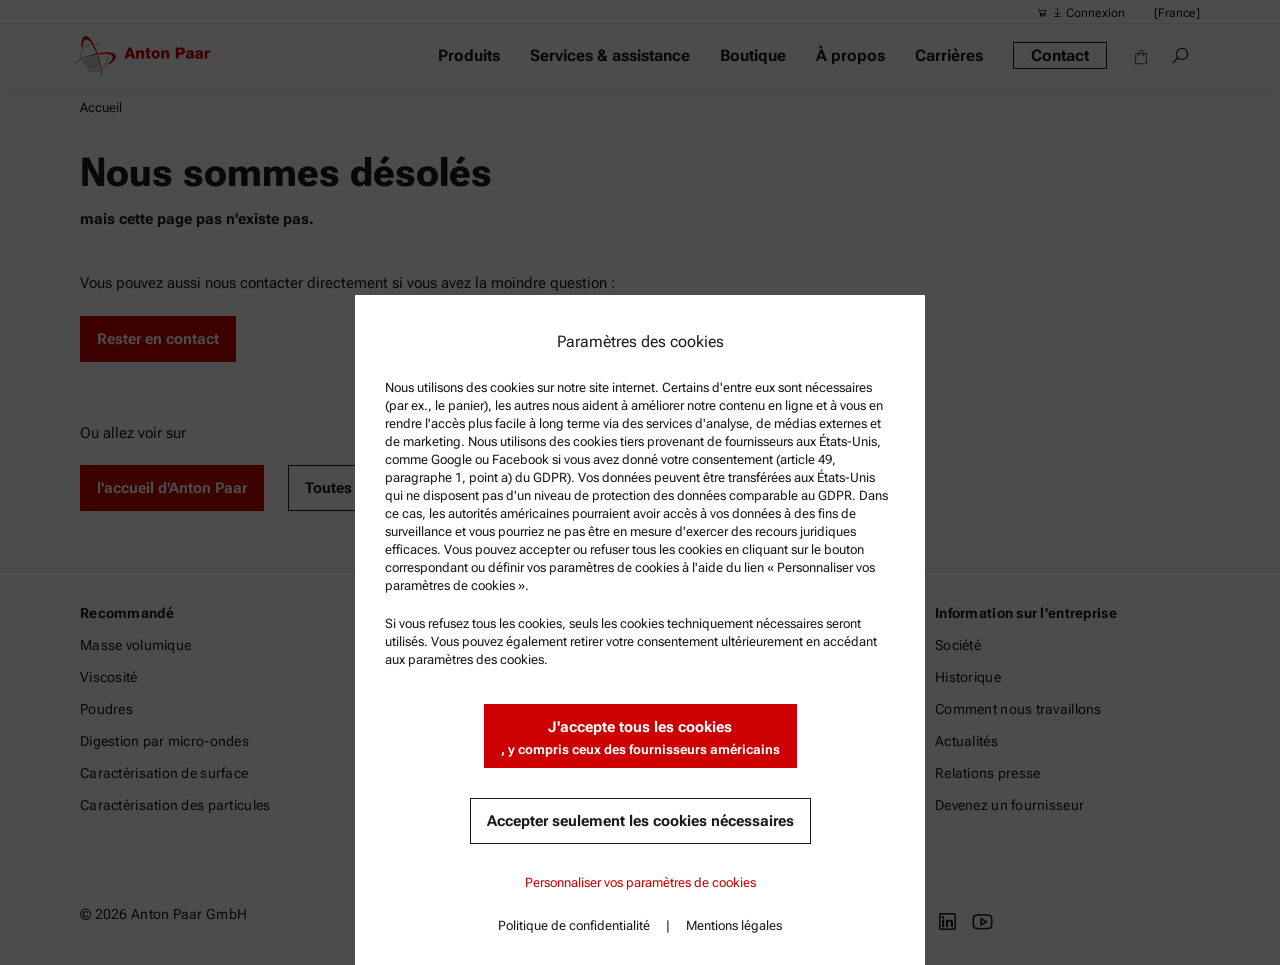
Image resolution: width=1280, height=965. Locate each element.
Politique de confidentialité (574, 925)
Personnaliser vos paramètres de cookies (640, 882)
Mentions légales (734, 925)
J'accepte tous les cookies (640, 738)
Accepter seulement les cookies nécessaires (640, 821)
